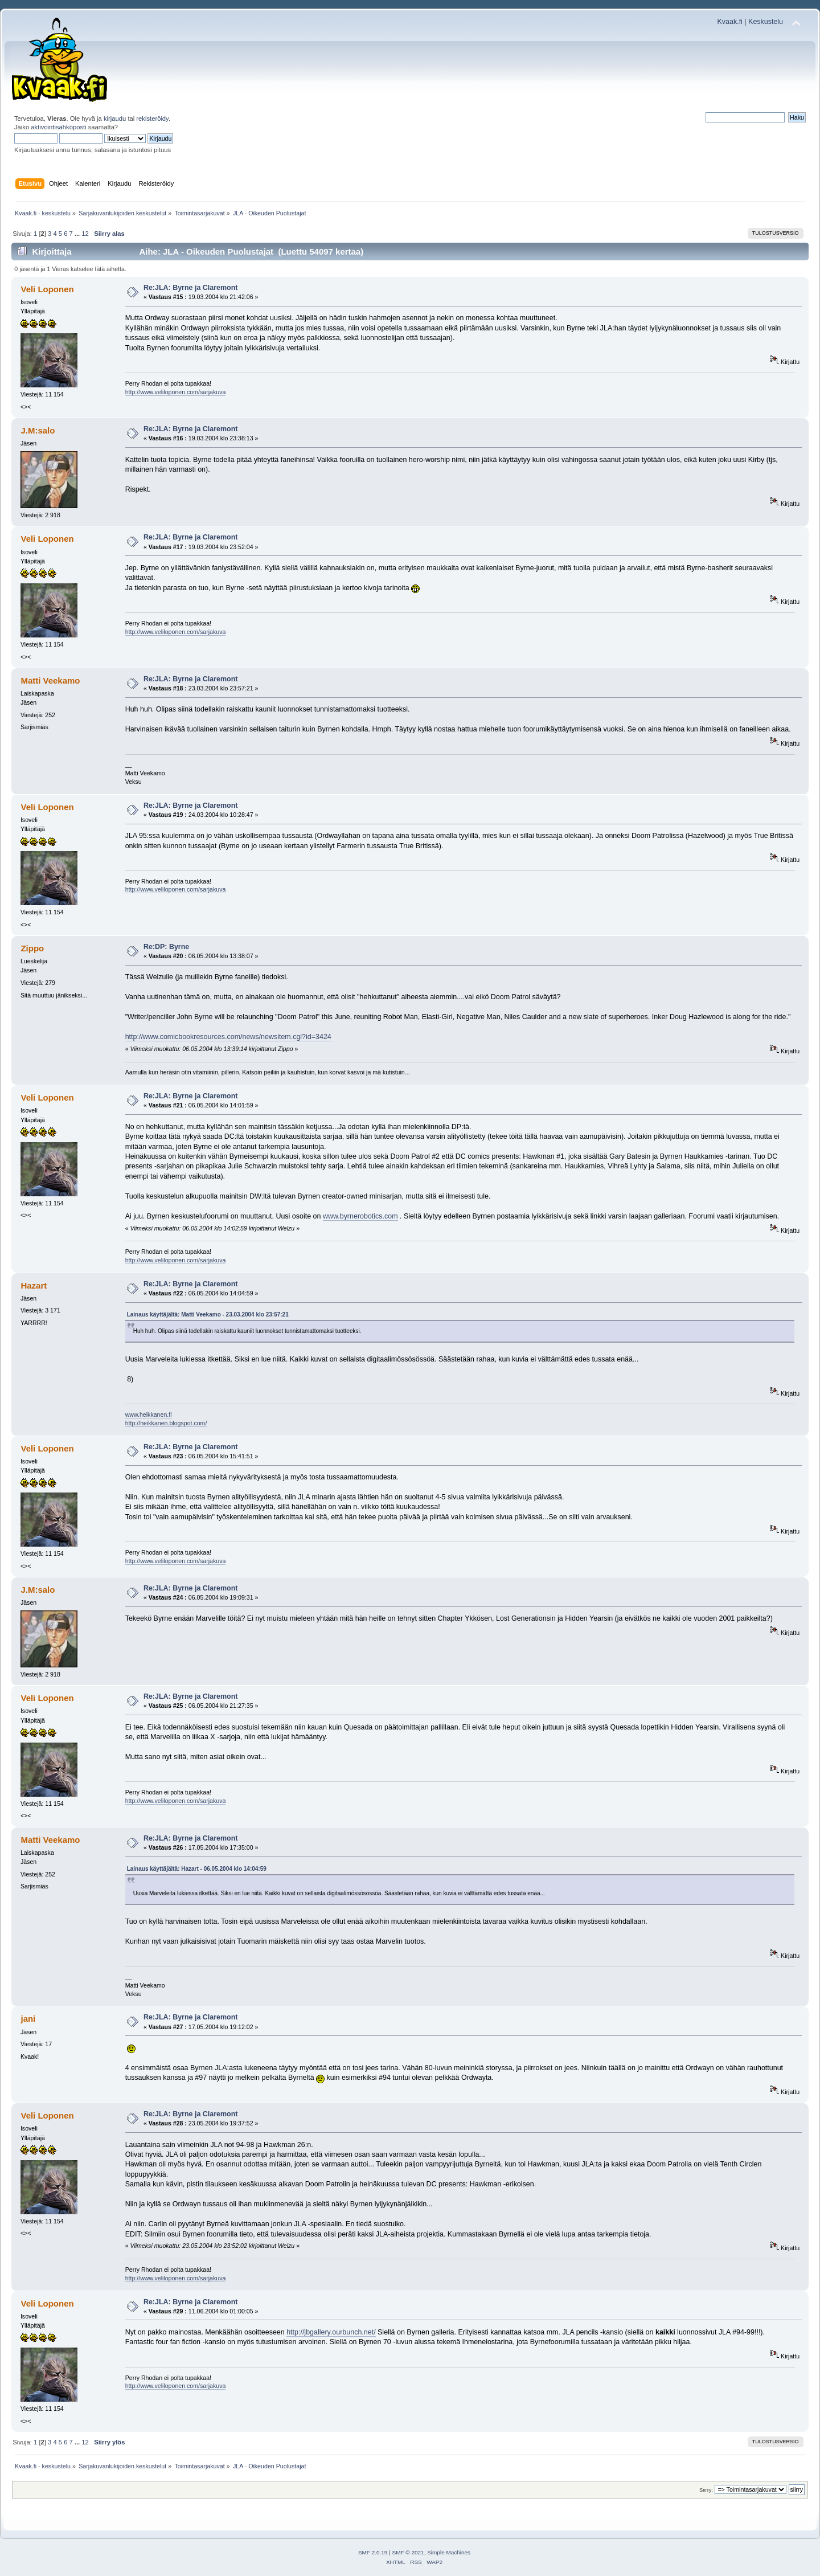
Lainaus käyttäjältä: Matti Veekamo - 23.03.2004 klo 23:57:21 (208, 1314)
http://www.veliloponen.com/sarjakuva (175, 392)
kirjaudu (115, 118)
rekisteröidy (152, 118)
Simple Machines (448, 2552)
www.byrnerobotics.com (360, 1216)
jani (27, 2018)
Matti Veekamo (50, 680)
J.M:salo (37, 430)
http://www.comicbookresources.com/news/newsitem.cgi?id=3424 (228, 1037)
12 (84, 233)
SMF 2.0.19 (373, 2552)
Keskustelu (765, 22)
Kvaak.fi (730, 22)
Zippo (32, 948)
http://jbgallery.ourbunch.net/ (330, 2332)
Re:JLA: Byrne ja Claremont (191, 288)
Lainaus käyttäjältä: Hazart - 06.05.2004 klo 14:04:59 (196, 1869)
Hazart (33, 1285)
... (78, 233)
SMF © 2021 (408, 2552)
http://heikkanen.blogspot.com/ (166, 1423)
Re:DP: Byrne (166, 947)
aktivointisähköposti (58, 127)
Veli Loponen (46, 289)
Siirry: (706, 2490)
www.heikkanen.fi (148, 1414)
